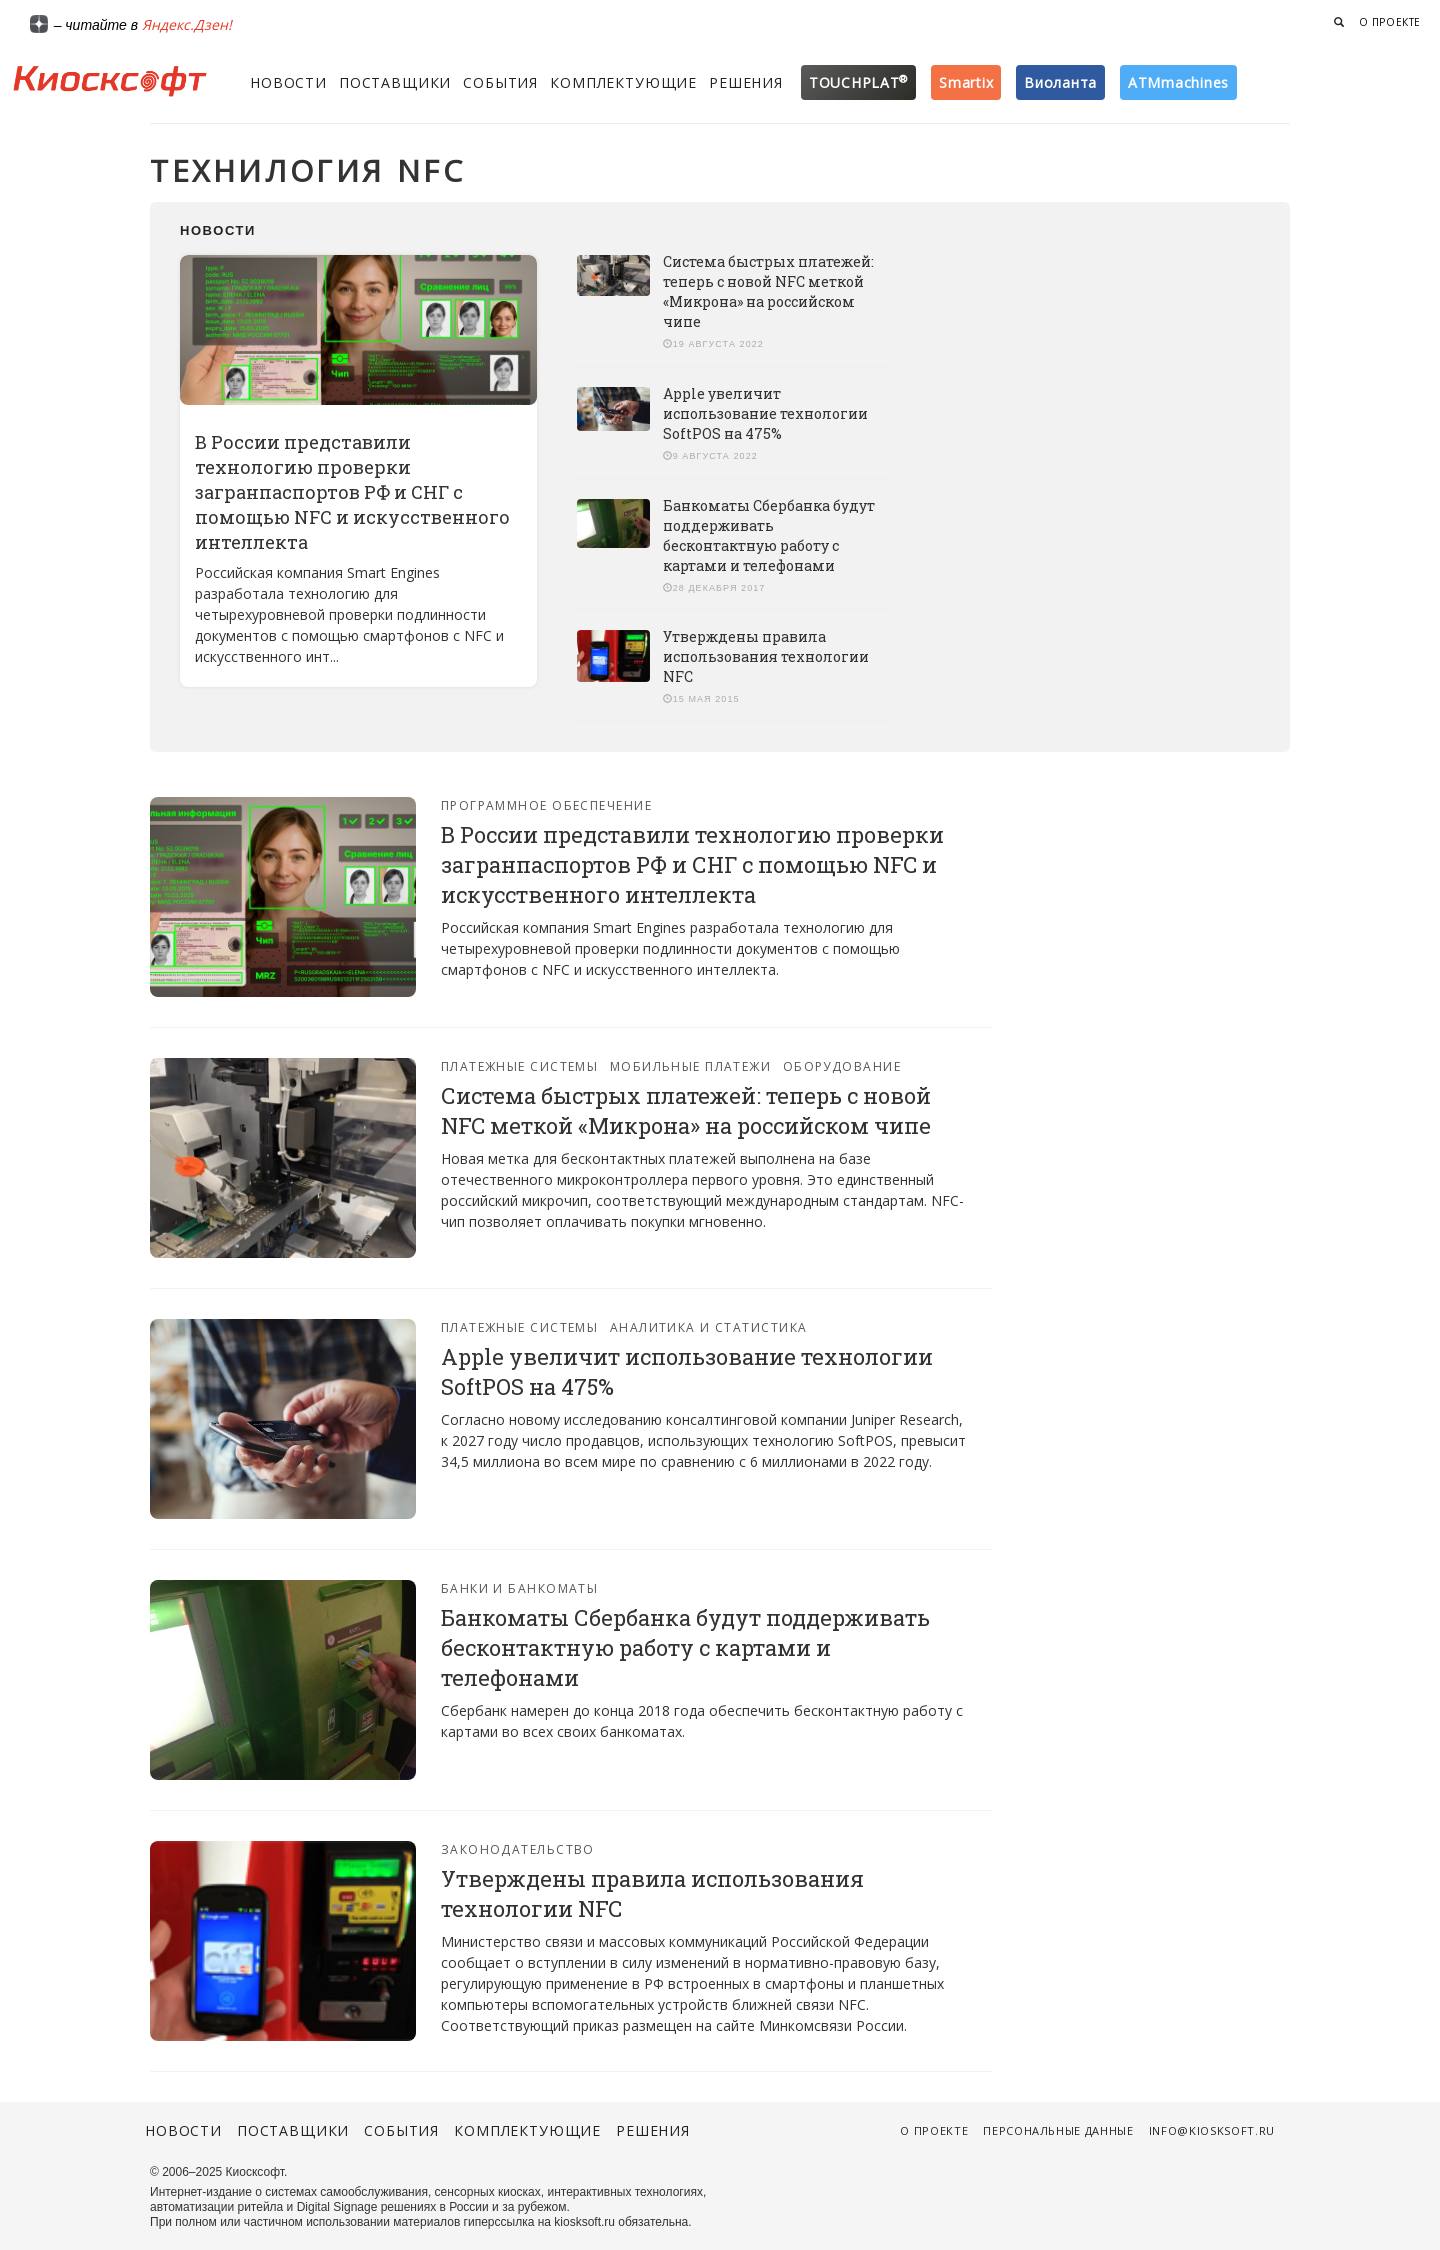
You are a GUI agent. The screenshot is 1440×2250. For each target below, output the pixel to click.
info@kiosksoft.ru (1212, 2130)
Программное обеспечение (546, 805)
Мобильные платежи (690, 1066)
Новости (288, 82)
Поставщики (395, 82)
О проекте (1390, 22)
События (500, 82)
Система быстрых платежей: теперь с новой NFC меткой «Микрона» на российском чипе (768, 291)
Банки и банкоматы (519, 1588)
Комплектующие (623, 82)
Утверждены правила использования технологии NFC (766, 656)
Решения (746, 82)
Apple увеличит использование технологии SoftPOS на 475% (765, 413)
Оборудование (842, 1066)
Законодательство (518, 1849)
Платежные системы (519, 1066)
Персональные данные (1058, 2130)
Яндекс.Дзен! (187, 24)
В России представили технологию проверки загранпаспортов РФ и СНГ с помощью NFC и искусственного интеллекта (352, 492)
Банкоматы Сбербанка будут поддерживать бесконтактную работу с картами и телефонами (769, 535)
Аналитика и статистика (709, 1327)
